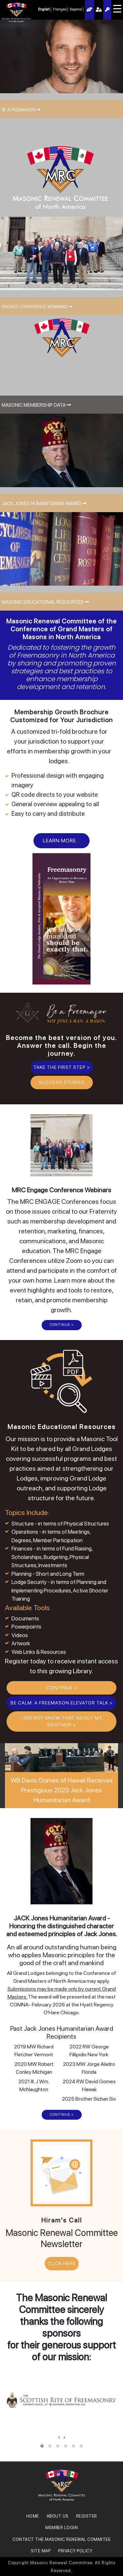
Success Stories (62, 1082)
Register (107, 10)
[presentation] (59, 2437)
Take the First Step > (61, 1067)
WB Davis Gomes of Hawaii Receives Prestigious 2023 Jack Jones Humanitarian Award (61, 1790)
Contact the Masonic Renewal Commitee (61, 2539)
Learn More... (61, 840)
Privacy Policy (75, 2550)
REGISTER (86, 2516)
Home (32, 2516)
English (44, 9)
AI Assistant (89, 10)
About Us (58, 2516)
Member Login (99, 10)
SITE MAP (41, 2550)
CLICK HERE (62, 2263)
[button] (42, 2446)
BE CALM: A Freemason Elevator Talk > (61, 1702)
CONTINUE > (61, 1325)
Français (60, 9)
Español (76, 9)
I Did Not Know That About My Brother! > (61, 1721)
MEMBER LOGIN (61, 2527)
